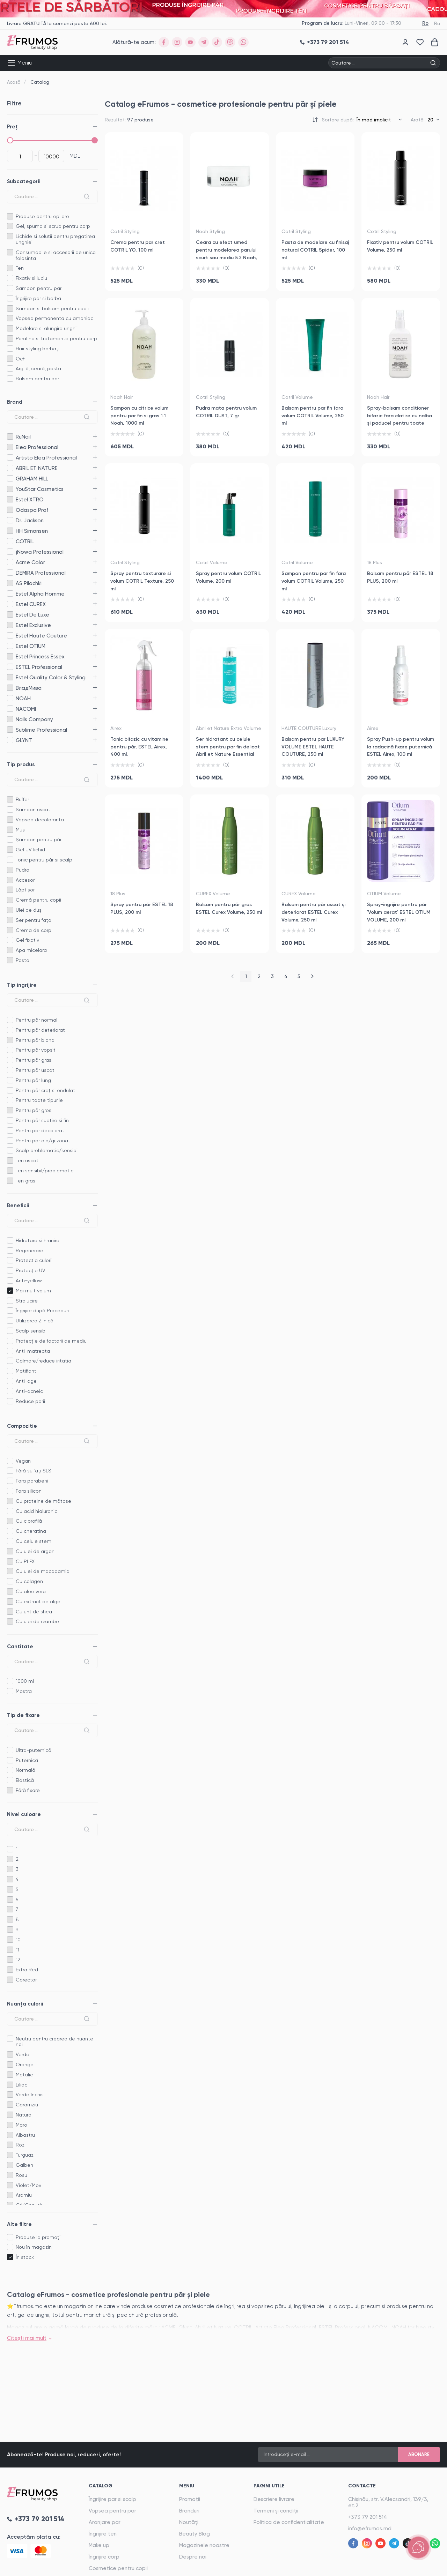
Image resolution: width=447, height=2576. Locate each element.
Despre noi (192, 2557)
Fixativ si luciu (31, 278)
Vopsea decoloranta (40, 819)
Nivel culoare (24, 1814)
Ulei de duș (29, 910)
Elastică (25, 1780)
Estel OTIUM (10, 646)
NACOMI (10, 709)
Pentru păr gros (33, 1110)
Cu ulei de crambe (37, 1621)
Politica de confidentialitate (289, 2522)
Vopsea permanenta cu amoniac (54, 318)
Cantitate (20, 1646)
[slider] (10, 140)
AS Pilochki (10, 583)
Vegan (23, 1461)
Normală (25, 1770)
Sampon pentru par (38, 288)
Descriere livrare (274, 2499)
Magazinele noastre (204, 2545)
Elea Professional (10, 447)
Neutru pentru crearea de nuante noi (54, 2041)
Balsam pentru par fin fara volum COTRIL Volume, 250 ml (312, 415)
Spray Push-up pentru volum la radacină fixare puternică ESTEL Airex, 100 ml (400, 746)
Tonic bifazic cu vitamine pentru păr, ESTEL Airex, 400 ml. (139, 746)
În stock (25, 2257)
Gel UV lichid (30, 849)
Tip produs (21, 764)
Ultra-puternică (33, 1750)
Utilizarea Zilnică (34, 1320)
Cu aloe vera (31, 1591)
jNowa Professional (10, 552)
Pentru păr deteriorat (40, 1030)
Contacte (362, 2486)
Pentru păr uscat (35, 1070)
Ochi (21, 358)
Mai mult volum (33, 1290)
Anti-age (26, 1381)
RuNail (10, 437)
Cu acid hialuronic (36, 1511)
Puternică (27, 1760)
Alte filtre (19, 2224)
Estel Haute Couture (10, 636)
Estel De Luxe (10, 615)
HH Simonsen (10, 531)
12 (18, 1959)
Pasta (22, 960)
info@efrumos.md (369, 2528)
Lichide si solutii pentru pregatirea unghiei (55, 239)
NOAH (10, 698)
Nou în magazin (34, 2247)
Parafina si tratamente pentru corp (56, 338)
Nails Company (10, 719)
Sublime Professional (10, 730)
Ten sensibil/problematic (44, 1170)
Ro (425, 23)
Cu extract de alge (38, 1601)
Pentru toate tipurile (39, 1100)
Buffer (22, 799)
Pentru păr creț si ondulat (45, 1090)
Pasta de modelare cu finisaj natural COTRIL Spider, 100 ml (315, 249)
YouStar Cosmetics (10, 489)
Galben (24, 2165)
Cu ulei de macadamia (42, 1571)
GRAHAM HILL (10, 478)
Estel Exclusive (10, 625)
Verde (22, 2054)
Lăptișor (25, 890)
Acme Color (10, 562)
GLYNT (10, 740)
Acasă (14, 82)
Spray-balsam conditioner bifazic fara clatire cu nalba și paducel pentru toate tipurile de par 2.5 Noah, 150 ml (400, 423)
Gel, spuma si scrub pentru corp (53, 226)
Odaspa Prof (10, 510)
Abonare (419, 2454)
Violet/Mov (28, 2185)
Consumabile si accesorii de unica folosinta (56, 255)
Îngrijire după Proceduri (42, 1310)
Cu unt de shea (34, 1611)
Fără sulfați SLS (33, 1470)
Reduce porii (30, 1401)
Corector (26, 1980)
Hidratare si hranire (37, 1240)
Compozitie (22, 1426)
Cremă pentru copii (38, 900)
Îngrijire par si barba (38, 298)
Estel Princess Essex (10, 656)
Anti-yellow (29, 1280)
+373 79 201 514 (367, 2517)
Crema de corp (33, 930)
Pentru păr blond (35, 1040)
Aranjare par (104, 2522)
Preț (12, 127)
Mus (20, 829)
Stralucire (27, 1301)
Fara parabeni (32, 1481)
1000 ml (25, 1681)
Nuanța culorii (25, 2004)
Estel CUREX (10, 604)
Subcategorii (24, 181)
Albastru (25, 2135)
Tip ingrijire (22, 985)
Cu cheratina (31, 1531)
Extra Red (27, 1969)
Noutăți (188, 2522)
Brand (14, 402)
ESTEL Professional (10, 667)
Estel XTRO (10, 499)
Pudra (22, 870)
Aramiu (24, 2195)
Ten (20, 268)
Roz (20, 2145)
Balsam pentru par (37, 378)
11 (17, 1949)
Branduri (189, 2511)
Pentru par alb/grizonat (43, 1140)
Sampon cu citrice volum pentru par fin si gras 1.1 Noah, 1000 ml (139, 415)
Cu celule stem (33, 1541)
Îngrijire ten (103, 2534)
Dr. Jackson (10, 520)
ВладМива (10, 688)
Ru (437, 23)
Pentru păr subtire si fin (42, 1120)
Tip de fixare (23, 1715)
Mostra (24, 1691)
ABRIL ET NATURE (10, 468)
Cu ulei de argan (35, 1551)
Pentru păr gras (33, 1060)
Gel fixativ (27, 940)
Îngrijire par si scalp (112, 2499)
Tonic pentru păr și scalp (44, 860)
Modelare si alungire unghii (47, 328)
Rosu (21, 2175)
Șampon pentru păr (38, 839)
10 (18, 1939)
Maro (21, 2125)
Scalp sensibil (31, 1331)
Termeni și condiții (276, 2511)
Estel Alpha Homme (10, 594)
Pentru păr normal (36, 1020)
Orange (25, 2064)
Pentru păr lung (33, 1080)
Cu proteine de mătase (43, 1501)
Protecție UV (30, 1270)
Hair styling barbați (37, 348)
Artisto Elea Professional (10, 458)
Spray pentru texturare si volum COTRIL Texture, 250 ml (142, 580)
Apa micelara (31, 950)
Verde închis (30, 2094)
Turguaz (25, 2155)
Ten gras (25, 1181)
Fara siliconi (29, 1491)
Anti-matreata (33, 1351)
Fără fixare (28, 1790)
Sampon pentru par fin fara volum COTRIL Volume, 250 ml (313, 580)
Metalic (24, 2074)
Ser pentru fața (33, 920)
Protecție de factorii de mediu (51, 1341)
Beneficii (18, 1205)
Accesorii (26, 880)
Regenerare (29, 1250)
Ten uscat (27, 1160)
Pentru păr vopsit (36, 1050)
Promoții (189, 2499)
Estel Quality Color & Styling (10, 677)
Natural (24, 2115)
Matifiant (26, 1371)
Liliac (21, 2085)
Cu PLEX (25, 1561)
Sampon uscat (33, 809)
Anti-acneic (29, 1391)
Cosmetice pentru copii (118, 2568)
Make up (99, 2545)
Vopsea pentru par (112, 2511)
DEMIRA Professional (10, 573)
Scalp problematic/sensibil (47, 1150)
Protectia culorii (34, 1260)
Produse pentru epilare (42, 216)
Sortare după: (338, 119)
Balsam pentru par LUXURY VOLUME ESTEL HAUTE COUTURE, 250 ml (312, 746)
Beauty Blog (194, 2534)
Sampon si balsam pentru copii (52, 308)
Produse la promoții (38, 2237)
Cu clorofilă (29, 1521)
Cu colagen (29, 1581)
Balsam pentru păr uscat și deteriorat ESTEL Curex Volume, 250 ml (313, 912)
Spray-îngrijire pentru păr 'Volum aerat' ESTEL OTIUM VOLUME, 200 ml (399, 912)
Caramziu (27, 2104)
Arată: (418, 119)
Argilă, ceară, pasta (38, 368)
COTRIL (10, 541)
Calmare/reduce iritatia (43, 1361)
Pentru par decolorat (40, 1130)
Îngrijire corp (104, 2557)
